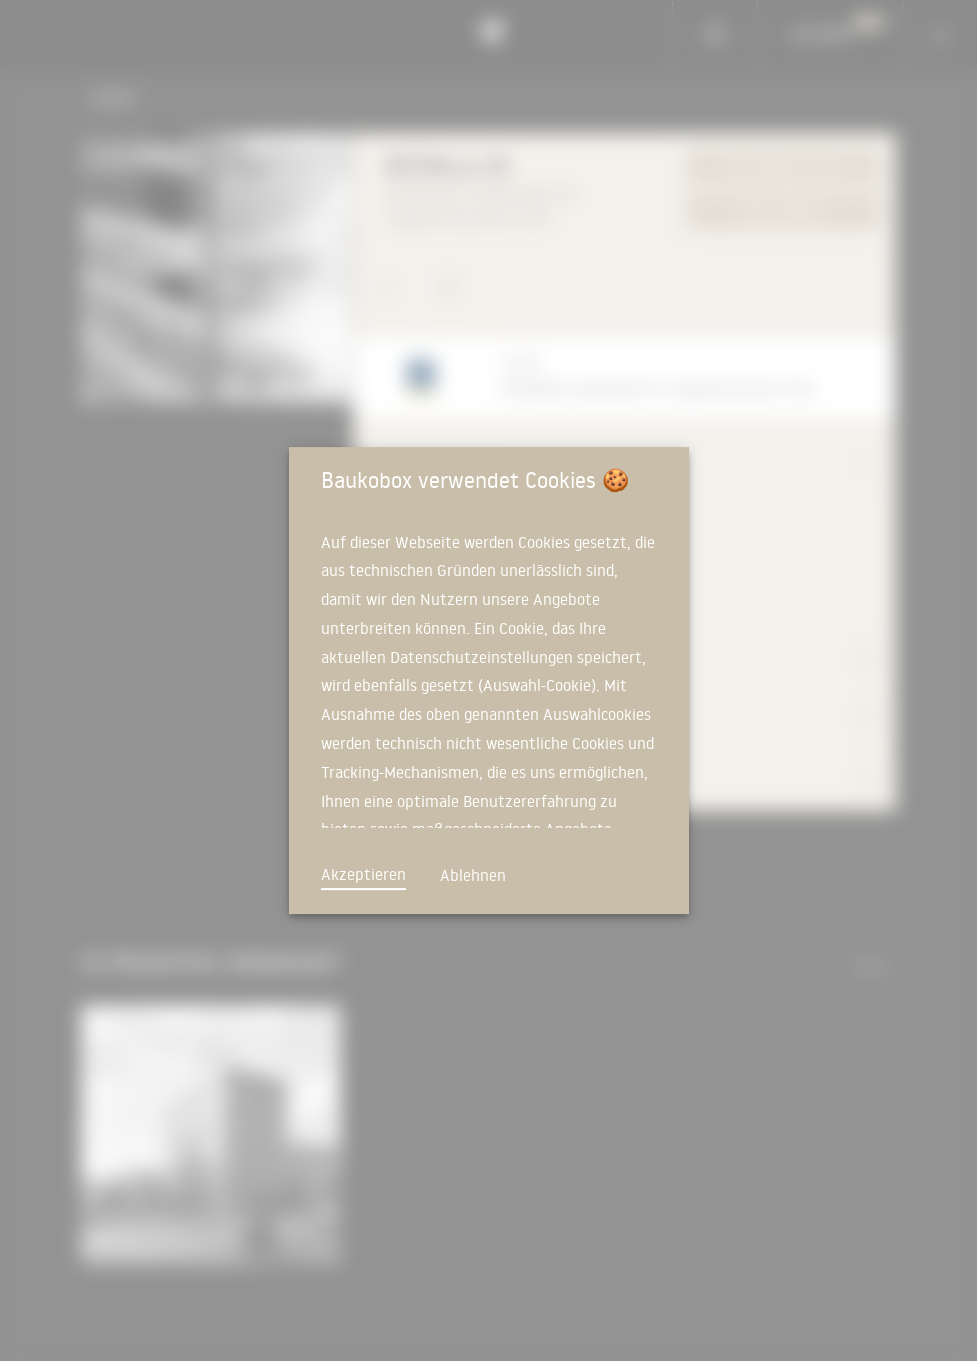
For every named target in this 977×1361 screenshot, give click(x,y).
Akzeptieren (363, 874)
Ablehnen (473, 875)
